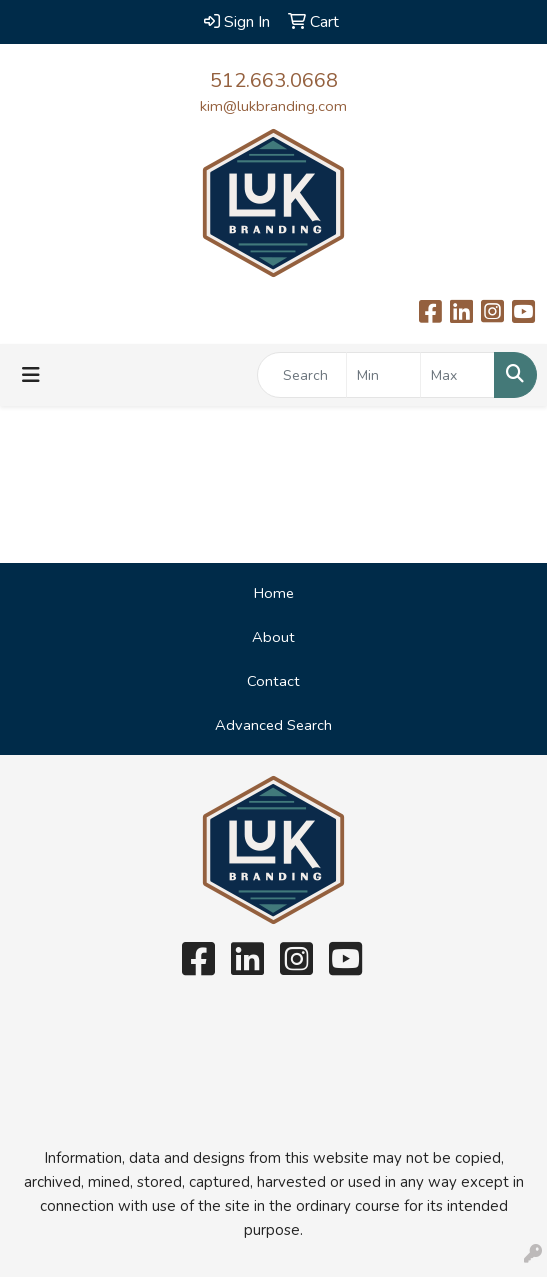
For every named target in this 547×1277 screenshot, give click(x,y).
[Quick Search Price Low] (383, 375)
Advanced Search (273, 725)
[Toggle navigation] (31, 375)
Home (274, 593)
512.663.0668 (274, 80)
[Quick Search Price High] (457, 375)
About (273, 637)
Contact (273, 681)
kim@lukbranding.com (273, 106)
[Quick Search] (302, 375)
